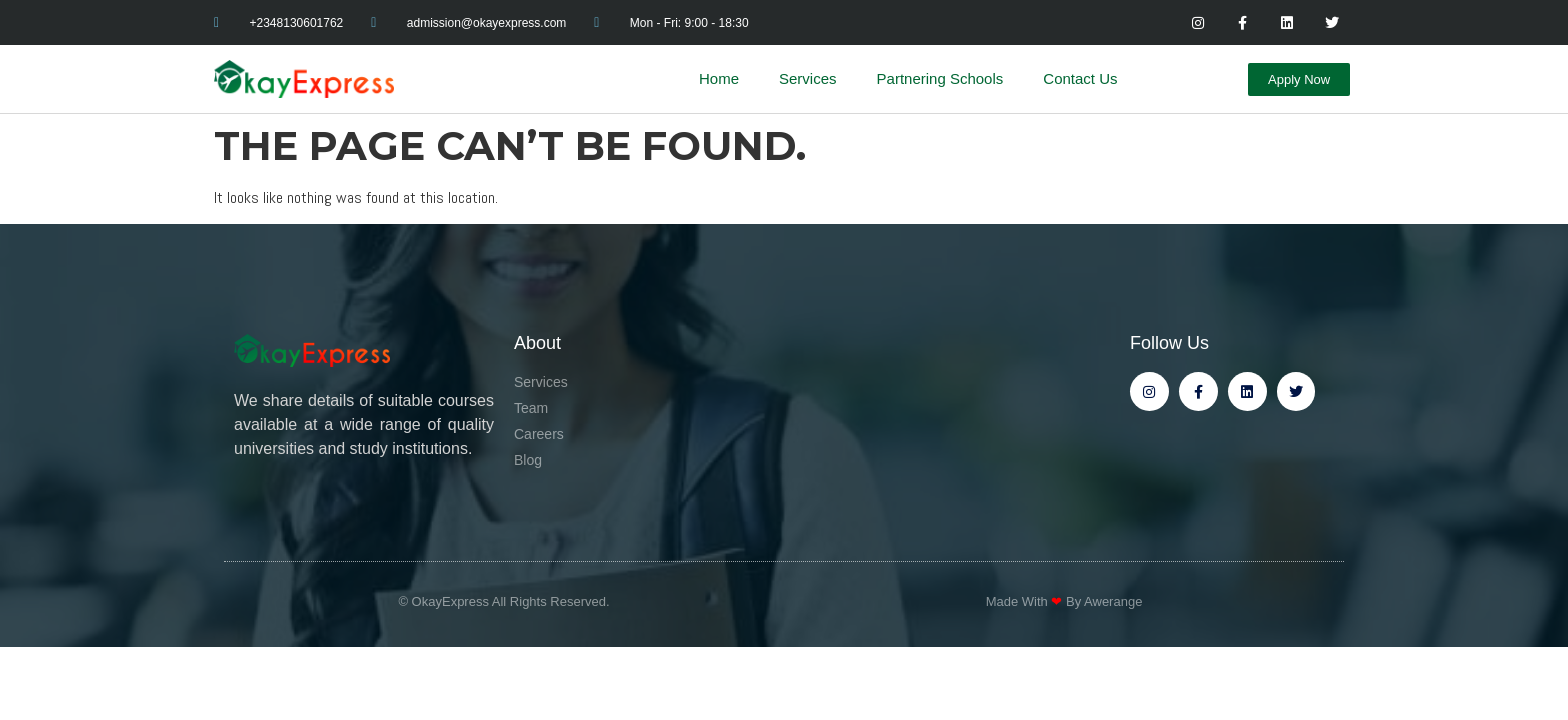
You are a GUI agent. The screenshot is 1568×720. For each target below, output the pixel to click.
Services (808, 78)
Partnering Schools (940, 78)
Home (719, 78)
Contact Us (1080, 78)
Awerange (1113, 601)
